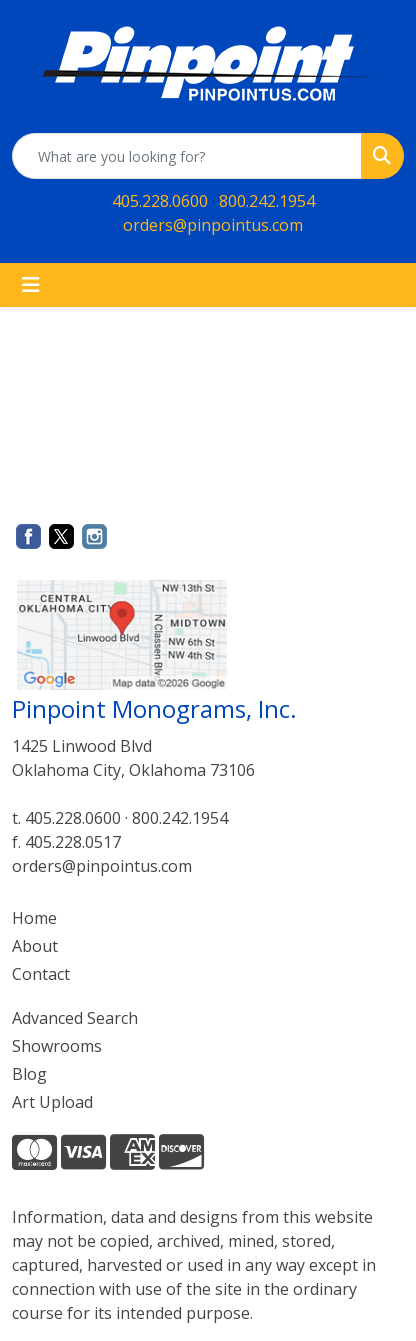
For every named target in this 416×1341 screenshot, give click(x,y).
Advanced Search (75, 1018)
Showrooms (57, 1046)
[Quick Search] (187, 156)
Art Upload (52, 1102)
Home (34, 918)
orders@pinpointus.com (213, 225)
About (35, 946)
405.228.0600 (160, 201)
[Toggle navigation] (31, 285)
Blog (29, 1074)
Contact (41, 974)
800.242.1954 (267, 201)
